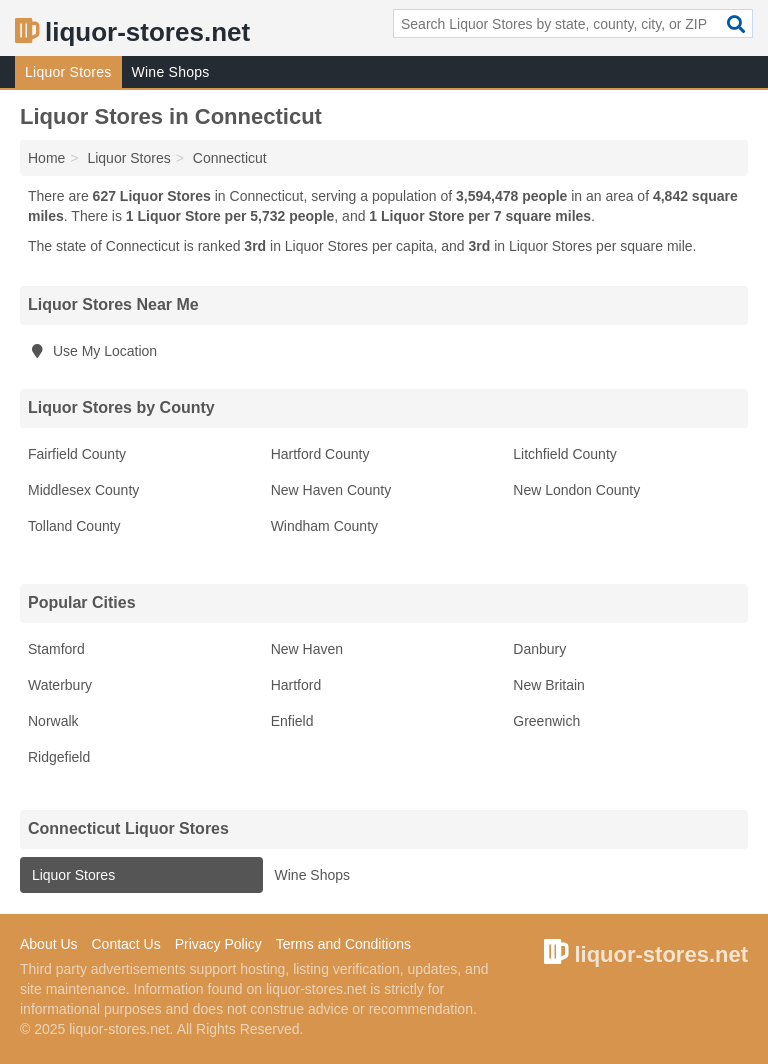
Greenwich (546, 721)
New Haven (307, 649)
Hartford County (320, 454)
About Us (49, 944)
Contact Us (125, 944)
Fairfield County (77, 454)
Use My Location (92, 351)
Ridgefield (59, 757)
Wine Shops (171, 72)
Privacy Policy (218, 944)
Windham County (324, 526)
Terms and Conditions (343, 944)
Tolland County (74, 526)
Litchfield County (565, 454)
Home (46, 158)
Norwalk (53, 721)
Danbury (539, 649)
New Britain (549, 685)
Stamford (56, 649)
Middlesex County (83, 490)
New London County (576, 490)
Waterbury (60, 685)
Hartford (296, 685)
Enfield (292, 721)
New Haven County (331, 490)
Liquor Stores (68, 72)
